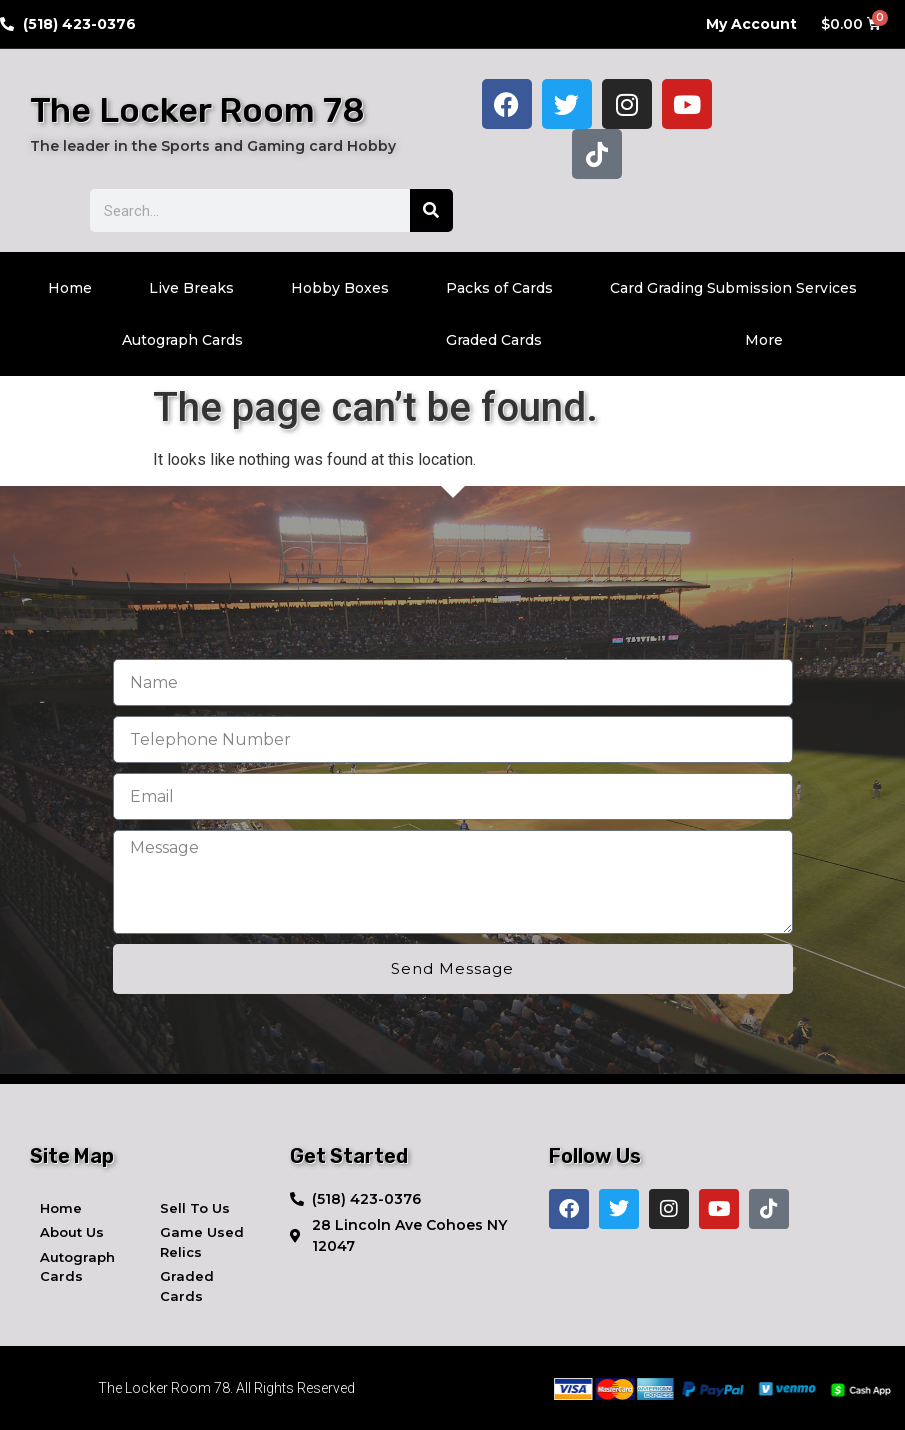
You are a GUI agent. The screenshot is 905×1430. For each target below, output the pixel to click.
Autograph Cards (182, 340)
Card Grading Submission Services (733, 288)
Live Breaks (191, 288)
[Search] (431, 210)
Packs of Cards (499, 288)
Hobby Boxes (340, 288)
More (764, 340)
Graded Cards (494, 340)
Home (70, 288)
